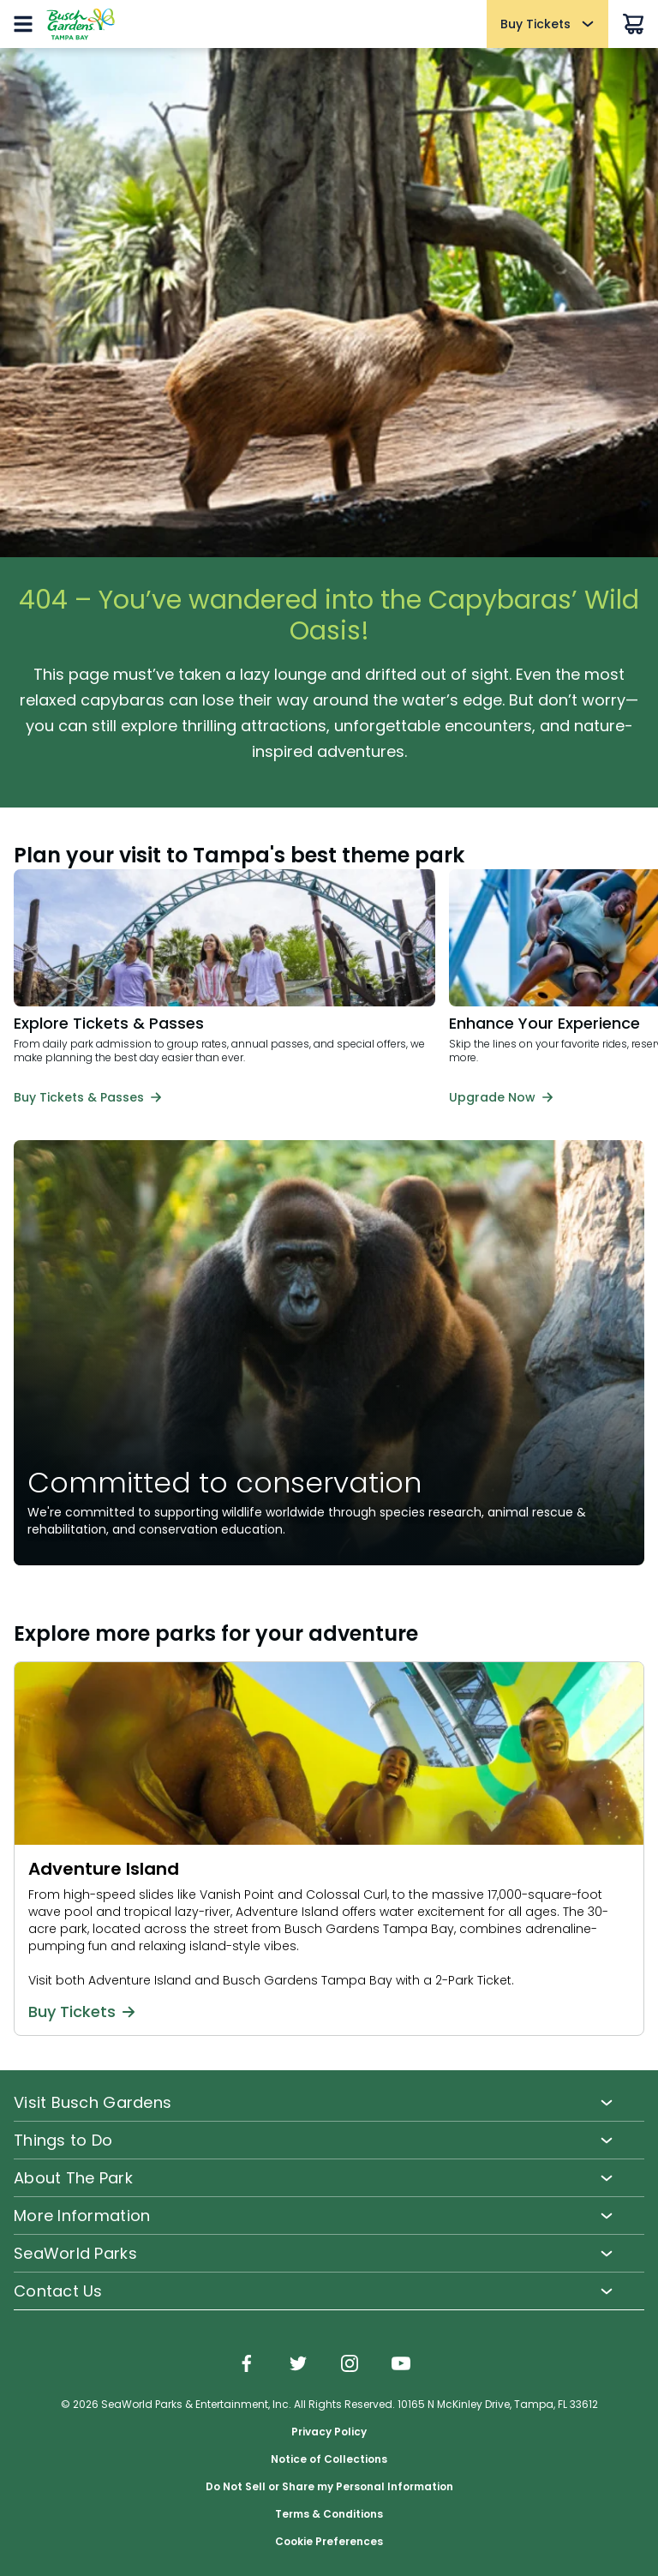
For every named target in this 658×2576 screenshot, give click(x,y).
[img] (246, 2365)
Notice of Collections (329, 2459)
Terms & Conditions (329, 2514)
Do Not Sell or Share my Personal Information (329, 2487)
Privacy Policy (329, 2432)
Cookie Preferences (329, 2542)
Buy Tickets (81, 2012)
